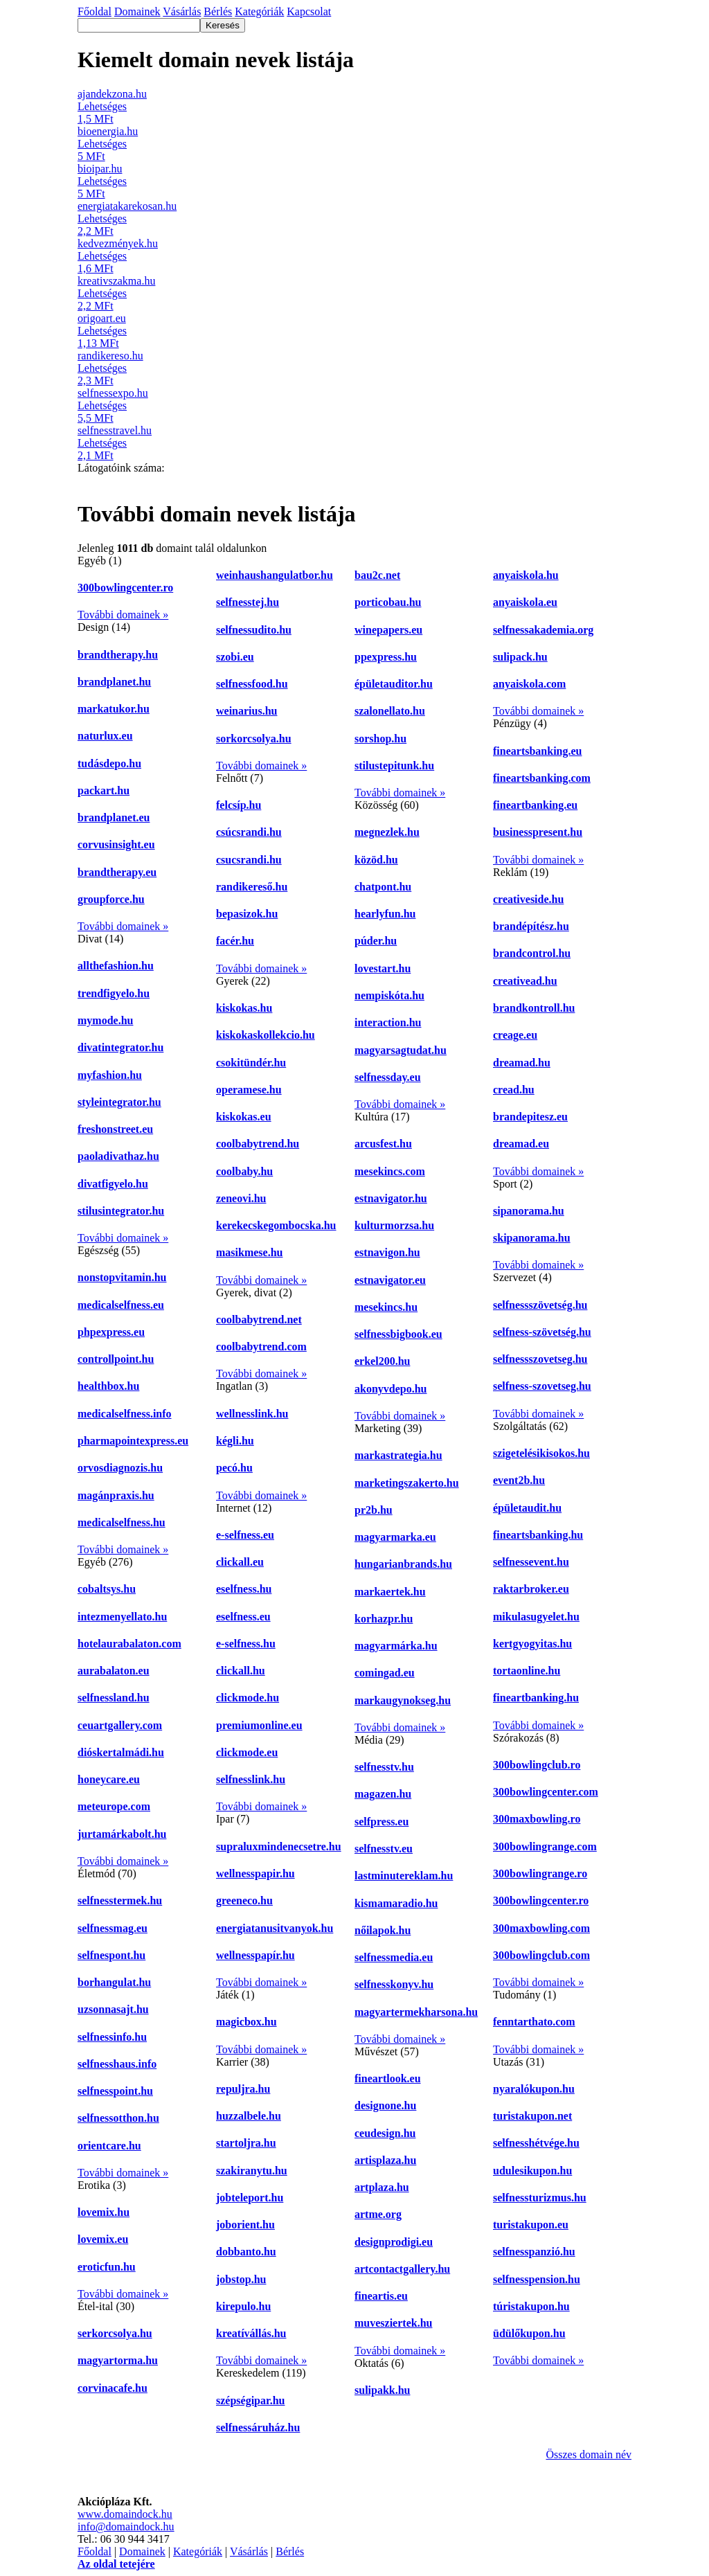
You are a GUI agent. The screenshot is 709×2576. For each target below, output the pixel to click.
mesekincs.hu (386, 1307)
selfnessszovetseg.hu (540, 1359)
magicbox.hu (246, 2022)
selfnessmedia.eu (393, 1957)
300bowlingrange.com (545, 1846)
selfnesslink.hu (250, 1779)
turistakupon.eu (530, 2224)
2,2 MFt (96, 231)
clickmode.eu (247, 1752)
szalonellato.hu (389, 711)
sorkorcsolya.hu (253, 738)
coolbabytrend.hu (257, 1144)
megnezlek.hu (387, 832)
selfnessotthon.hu (118, 2118)
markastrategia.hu (398, 1455)
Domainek (142, 2551)
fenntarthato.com (534, 2022)
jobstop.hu (241, 2279)
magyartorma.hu (118, 2360)
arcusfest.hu (383, 1144)
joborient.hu (245, 2224)
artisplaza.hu (385, 2160)
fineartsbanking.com (542, 778)
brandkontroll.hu (534, 1008)
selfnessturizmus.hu (539, 2197)
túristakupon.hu (531, 2306)
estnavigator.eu (390, 1280)
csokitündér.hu (251, 1062)
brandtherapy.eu (117, 872)
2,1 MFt (96, 455)
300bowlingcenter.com (545, 1792)
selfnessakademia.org (543, 630)
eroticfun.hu (107, 2267)
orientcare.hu (109, 2146)
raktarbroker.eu (531, 1589)
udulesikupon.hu (532, 2170)
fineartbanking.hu (536, 1697)
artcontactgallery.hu (402, 2269)
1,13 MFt (98, 343)
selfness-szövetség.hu (542, 1332)
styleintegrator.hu (119, 1102)
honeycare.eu (109, 1779)
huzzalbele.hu (248, 2116)
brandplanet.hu (114, 682)
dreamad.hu (521, 1062)
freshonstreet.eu (115, 1129)
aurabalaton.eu (114, 1670)
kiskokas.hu (244, 1008)
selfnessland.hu (114, 1697)
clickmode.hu (247, 1697)
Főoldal (94, 2551)
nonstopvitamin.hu (122, 1277)
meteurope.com (114, 1806)
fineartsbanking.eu (537, 751)
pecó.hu (234, 1468)
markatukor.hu (114, 709)
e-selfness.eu (245, 1535)
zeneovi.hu (241, 1198)
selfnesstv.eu (383, 1848)
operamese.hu (249, 1089)
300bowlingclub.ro (536, 1765)
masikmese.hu (249, 1252)
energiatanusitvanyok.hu (274, 1928)
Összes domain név (588, 2454)
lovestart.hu (382, 968)
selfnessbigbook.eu (398, 1334)
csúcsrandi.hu (249, 832)
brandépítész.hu (531, 926)
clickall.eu (240, 1562)
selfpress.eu (381, 1821)
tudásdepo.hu (109, 763)
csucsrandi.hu (249, 860)
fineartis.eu (381, 2296)
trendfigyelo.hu (114, 993)
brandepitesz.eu (530, 1116)
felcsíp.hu (238, 805)
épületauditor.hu (393, 684)
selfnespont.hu (111, 1955)
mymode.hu (105, 1020)
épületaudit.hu (527, 1508)
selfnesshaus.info (117, 2064)
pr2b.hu (373, 1510)
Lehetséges (102, 106)
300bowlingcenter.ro (125, 587)
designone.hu (385, 2105)
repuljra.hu (243, 2089)
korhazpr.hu (383, 1619)
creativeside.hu (528, 899)
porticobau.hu (387, 602)
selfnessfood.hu (252, 684)
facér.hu (235, 941)
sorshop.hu (380, 738)
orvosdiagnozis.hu (120, 1468)
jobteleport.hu (249, 2197)
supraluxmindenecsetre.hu (278, 1846)
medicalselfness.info (125, 1414)
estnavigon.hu (387, 1252)
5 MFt (91, 156)
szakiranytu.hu (251, 2170)
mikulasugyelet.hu (536, 1616)
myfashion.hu (110, 1075)
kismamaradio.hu (396, 1903)
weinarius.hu (246, 711)
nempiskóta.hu (389, 995)
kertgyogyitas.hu (532, 1643)
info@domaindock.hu (126, 2526)
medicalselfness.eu (121, 1305)
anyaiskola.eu (525, 602)
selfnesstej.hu (247, 602)
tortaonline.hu (526, 1670)
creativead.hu (525, 981)
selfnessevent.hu (531, 1562)
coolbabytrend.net (259, 1319)
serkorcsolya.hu (115, 2333)
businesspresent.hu (537, 832)
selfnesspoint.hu (115, 2091)
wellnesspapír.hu (255, 1955)
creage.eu (515, 1035)
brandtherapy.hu (118, 655)
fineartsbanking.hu (538, 1535)
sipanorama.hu (528, 1211)
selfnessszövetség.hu (540, 1305)
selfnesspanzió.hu (534, 2251)
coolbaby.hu (244, 1171)
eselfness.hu (243, 1589)
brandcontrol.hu (532, 953)
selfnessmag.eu (112, 1928)
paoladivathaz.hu (118, 1156)
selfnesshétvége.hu (536, 2143)
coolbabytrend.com (261, 1346)
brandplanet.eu (114, 817)
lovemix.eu (103, 2239)
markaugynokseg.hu (402, 1700)
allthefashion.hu (116, 966)
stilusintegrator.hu (121, 1211)
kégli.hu (235, 1441)
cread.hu (514, 1089)
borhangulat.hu (114, 1982)
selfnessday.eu (387, 1077)
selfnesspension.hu (536, 2279)
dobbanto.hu (246, 2251)
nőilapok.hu (382, 1930)
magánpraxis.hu (116, 1495)
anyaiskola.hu (526, 575)
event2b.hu (519, 1480)
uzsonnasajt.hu (113, 2009)
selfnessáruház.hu (258, 2427)
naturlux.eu (105, 736)
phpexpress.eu (111, 1332)
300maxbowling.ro (536, 1819)
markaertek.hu (390, 1592)
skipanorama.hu (532, 1238)
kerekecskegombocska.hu (276, 1225)
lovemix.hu (103, 2212)
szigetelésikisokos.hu (541, 1453)
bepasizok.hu (247, 914)
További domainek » (123, 614)
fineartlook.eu (387, 2078)
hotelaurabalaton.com (129, 1643)
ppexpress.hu (385, 657)
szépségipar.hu (250, 2400)
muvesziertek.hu (393, 2323)
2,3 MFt (96, 380)
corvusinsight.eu (116, 844)
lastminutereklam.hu (403, 1875)
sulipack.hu (520, 657)
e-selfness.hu (246, 1643)
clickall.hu (240, 1670)
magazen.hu (382, 1794)
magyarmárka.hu (396, 1646)
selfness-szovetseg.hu (542, 1386)
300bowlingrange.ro (540, 1873)
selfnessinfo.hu (112, 2037)
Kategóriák (197, 2551)
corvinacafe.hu (112, 2388)
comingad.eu (384, 1673)
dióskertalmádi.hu (121, 1752)
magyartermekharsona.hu (416, 2012)
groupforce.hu (111, 899)
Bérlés (290, 2551)
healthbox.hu (108, 1386)
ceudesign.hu (384, 2133)
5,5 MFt (96, 418)
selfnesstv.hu (384, 1767)
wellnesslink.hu (252, 1414)
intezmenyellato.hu (122, 1616)
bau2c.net (377, 575)
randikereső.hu (251, 887)
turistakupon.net (532, 2116)
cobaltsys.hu (107, 1589)
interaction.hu (387, 1022)
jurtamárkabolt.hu (122, 1834)
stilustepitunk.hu (394, 765)
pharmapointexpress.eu (133, 1441)
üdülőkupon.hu (529, 2333)
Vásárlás (249, 2551)
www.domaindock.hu (125, 2514)
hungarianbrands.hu (403, 1564)
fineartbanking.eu (535, 805)
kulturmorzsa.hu (394, 1225)
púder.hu (375, 941)
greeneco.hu (244, 1900)
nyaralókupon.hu (534, 2089)
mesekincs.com (389, 1171)
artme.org (378, 2214)
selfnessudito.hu (253, 630)
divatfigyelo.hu (113, 1184)
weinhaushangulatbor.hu (274, 575)
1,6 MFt (96, 268)
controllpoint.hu (116, 1359)
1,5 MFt (96, 119)
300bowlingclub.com (541, 1955)
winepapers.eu (388, 630)
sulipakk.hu (382, 2390)
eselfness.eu (243, 1616)
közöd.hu (376, 860)
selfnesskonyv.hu (393, 1984)
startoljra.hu (246, 2143)
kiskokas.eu (243, 1116)
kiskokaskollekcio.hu (265, 1035)
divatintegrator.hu (120, 1047)
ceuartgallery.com (120, 1725)
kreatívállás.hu (251, 2333)
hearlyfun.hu (384, 914)
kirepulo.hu (243, 2306)
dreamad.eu (521, 1144)
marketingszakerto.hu (406, 1483)
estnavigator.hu (390, 1198)
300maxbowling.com (541, 1928)
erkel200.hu (382, 1361)
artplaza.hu (381, 2187)
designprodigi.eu (393, 2242)
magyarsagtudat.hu (400, 1050)
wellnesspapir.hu (255, 1873)
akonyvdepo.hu (390, 1389)
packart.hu (103, 790)
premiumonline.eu (259, 1725)
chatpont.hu (382, 887)
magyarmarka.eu (395, 1537)
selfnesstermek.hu (120, 1900)
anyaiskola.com (529, 684)
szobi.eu (235, 657)
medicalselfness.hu (121, 1522)
